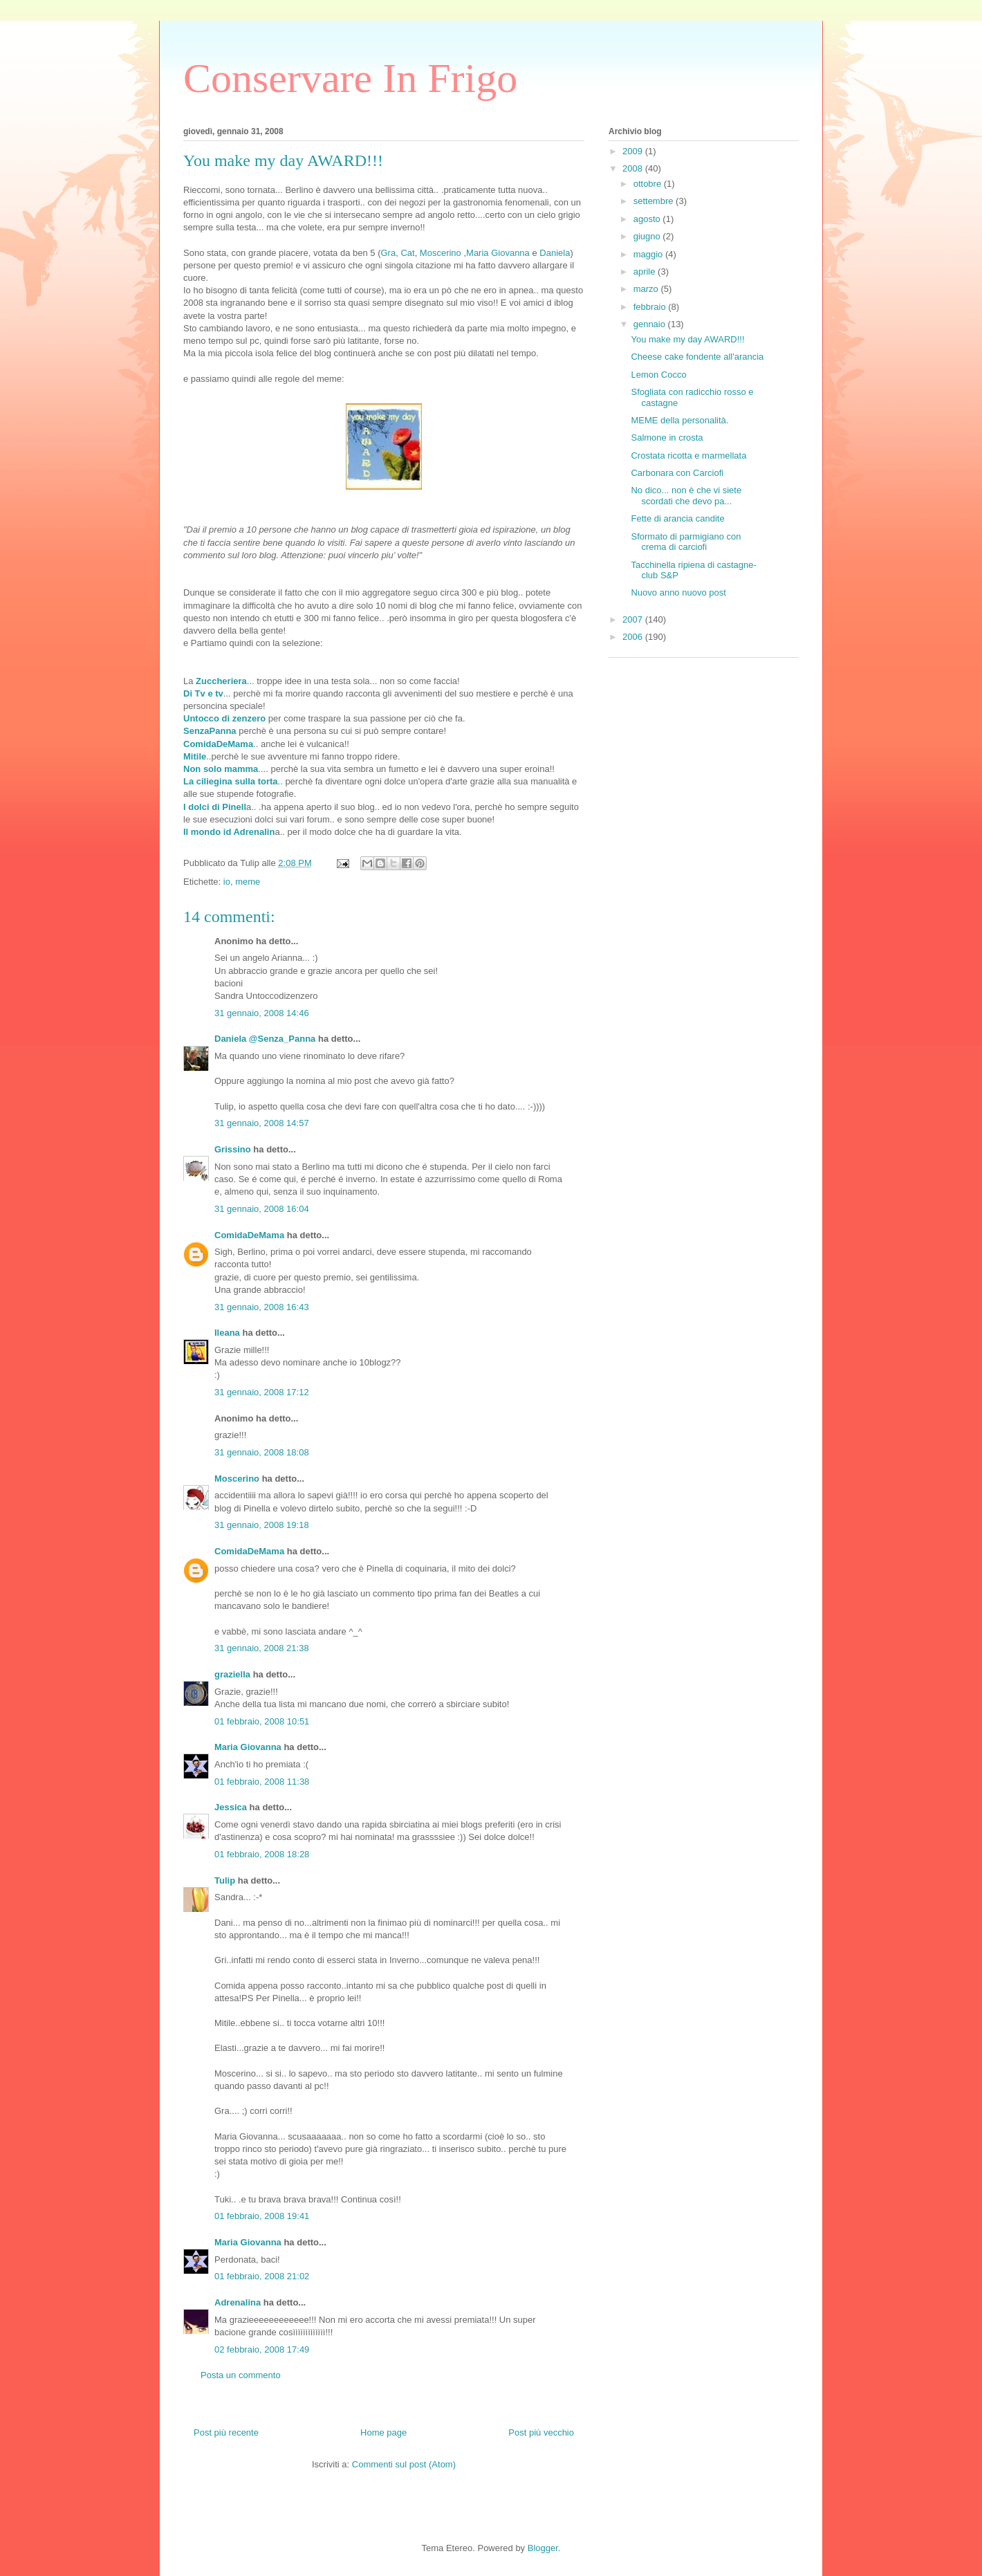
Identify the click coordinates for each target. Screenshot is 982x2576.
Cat (407, 253)
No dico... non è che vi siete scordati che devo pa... (686, 495)
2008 (633, 168)
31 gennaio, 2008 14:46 (261, 1013)
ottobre (648, 183)
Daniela (554, 253)
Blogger (543, 2548)
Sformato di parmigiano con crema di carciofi (686, 542)
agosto (648, 219)
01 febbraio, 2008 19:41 (261, 2216)
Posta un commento (241, 2375)
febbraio (651, 307)
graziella (232, 1674)
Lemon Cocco (658, 374)
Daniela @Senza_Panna (264, 1038)
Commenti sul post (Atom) (404, 2464)
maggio (649, 254)
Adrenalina (237, 2302)
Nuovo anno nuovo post (678, 592)
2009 (633, 151)
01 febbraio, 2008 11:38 (261, 1781)
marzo (647, 289)
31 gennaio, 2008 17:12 (261, 1392)
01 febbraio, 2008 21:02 (261, 2276)
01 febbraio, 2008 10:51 (261, 1721)
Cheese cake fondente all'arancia (697, 356)
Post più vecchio (541, 2432)
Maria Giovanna (498, 253)
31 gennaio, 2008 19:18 (261, 1525)
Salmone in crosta (667, 437)
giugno (648, 236)
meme (247, 881)
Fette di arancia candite (677, 518)
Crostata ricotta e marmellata (688, 455)
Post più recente (226, 2432)
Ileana (227, 1332)
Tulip (224, 1880)
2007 (633, 619)
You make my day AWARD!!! (687, 339)
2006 (633, 637)
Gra (388, 253)
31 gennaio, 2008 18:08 (261, 1452)
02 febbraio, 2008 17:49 (261, 2349)
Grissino (232, 1149)
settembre (654, 201)
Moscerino (442, 253)
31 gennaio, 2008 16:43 (261, 1307)
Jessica (230, 1807)
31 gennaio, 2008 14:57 (261, 1123)
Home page (383, 2432)
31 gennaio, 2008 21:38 (261, 1648)
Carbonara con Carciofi (677, 473)
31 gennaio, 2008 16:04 (261, 1209)
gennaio (650, 324)
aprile (645, 271)
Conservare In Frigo (350, 78)
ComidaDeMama (249, 1235)
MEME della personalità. (679, 420)
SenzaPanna (210, 731)
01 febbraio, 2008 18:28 (261, 1854)
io (226, 881)
